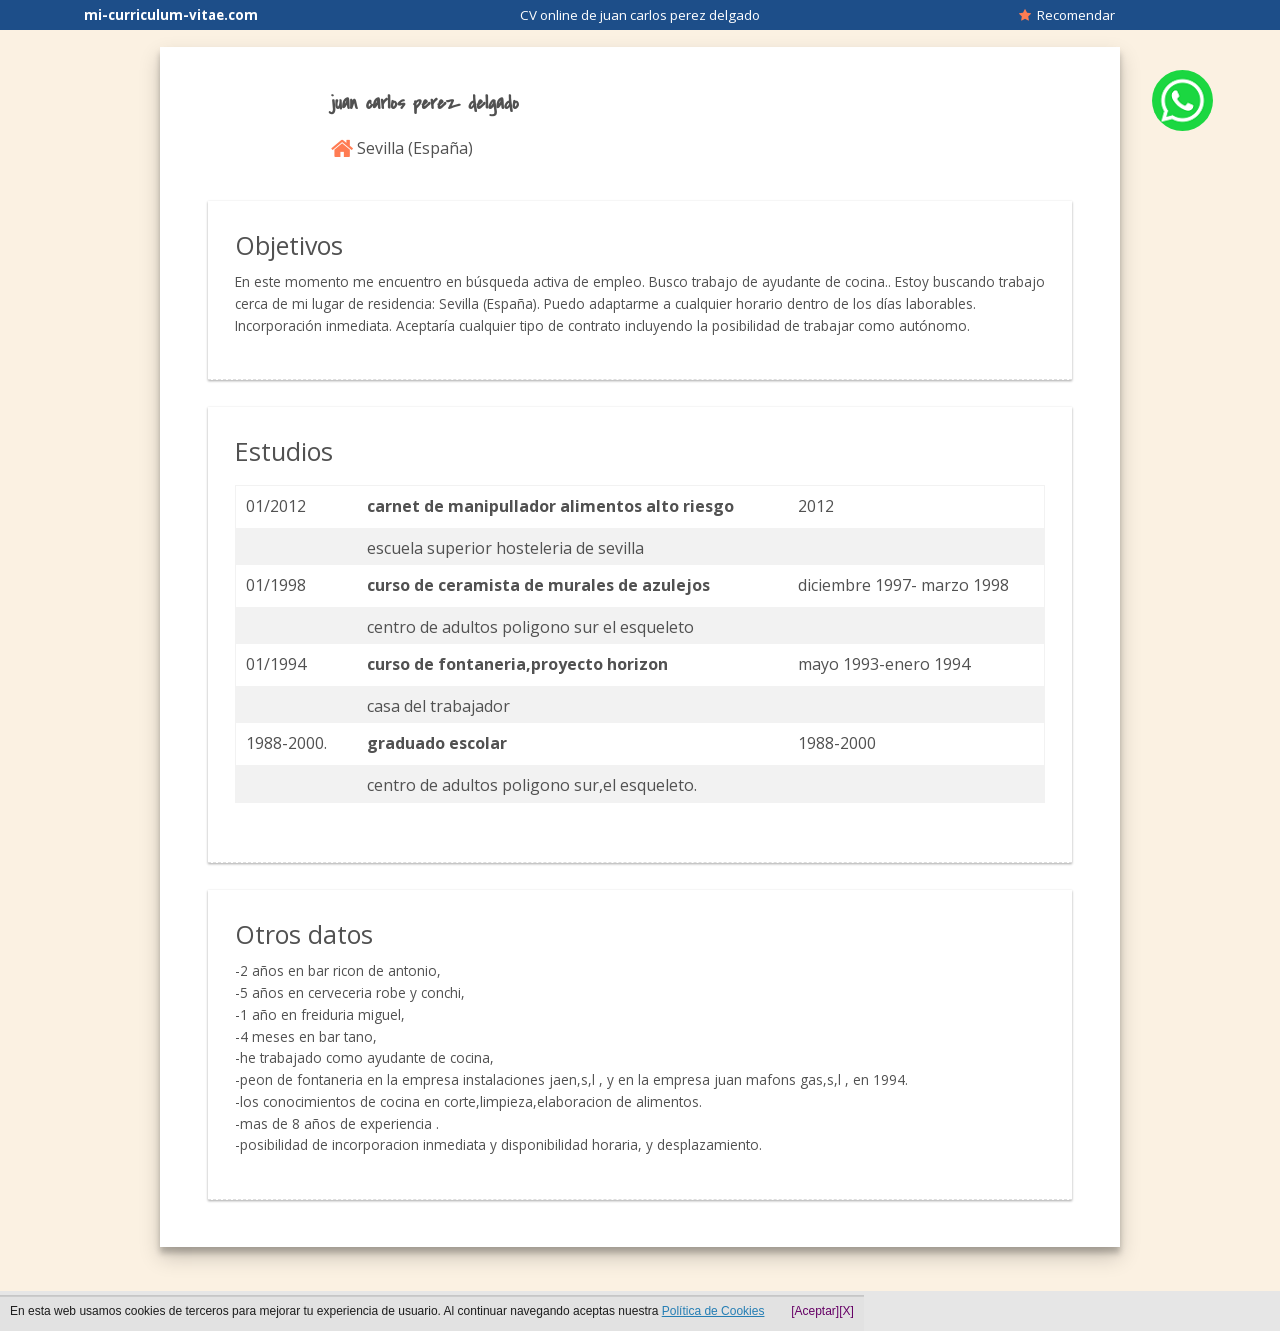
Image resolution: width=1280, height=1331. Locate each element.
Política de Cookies (713, 1311)
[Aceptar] (815, 1311)
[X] (846, 1311)
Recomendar (1067, 15)
